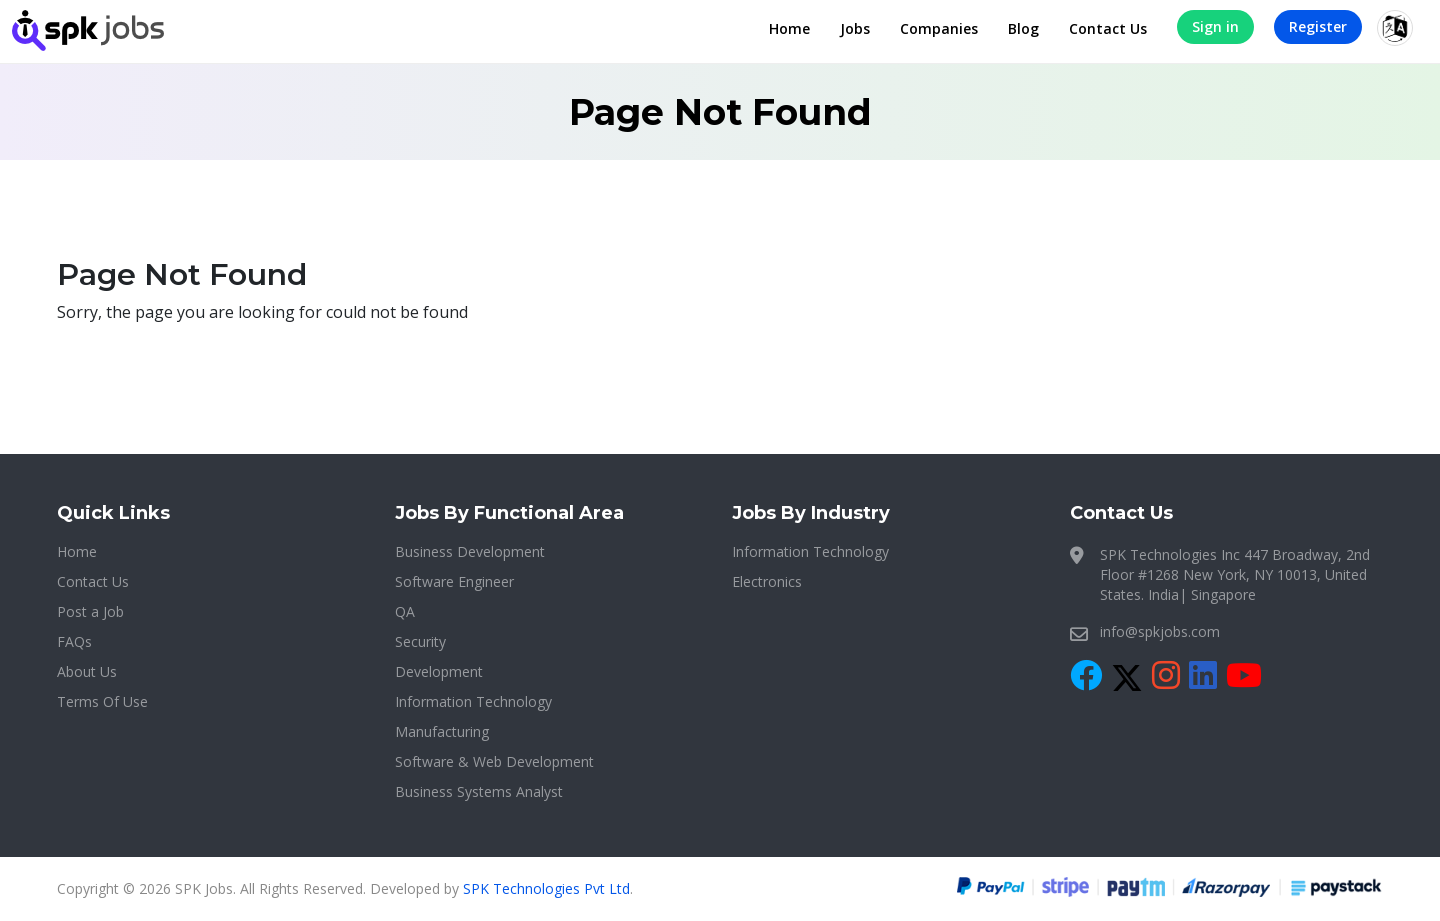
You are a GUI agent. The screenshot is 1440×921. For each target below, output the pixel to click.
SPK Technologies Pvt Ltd (546, 888)
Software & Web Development (494, 761)
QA (405, 611)
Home (789, 28)
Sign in (1215, 26)
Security (420, 641)
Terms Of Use (102, 701)
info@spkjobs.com (1160, 631)
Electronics (767, 581)
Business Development (470, 551)
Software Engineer (454, 581)
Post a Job (90, 611)
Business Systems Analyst (479, 791)
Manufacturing (442, 731)
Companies (939, 28)
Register (1318, 26)
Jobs (855, 28)
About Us (87, 671)
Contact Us (1108, 28)
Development (439, 671)
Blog (1023, 28)
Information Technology (473, 701)
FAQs (74, 641)
